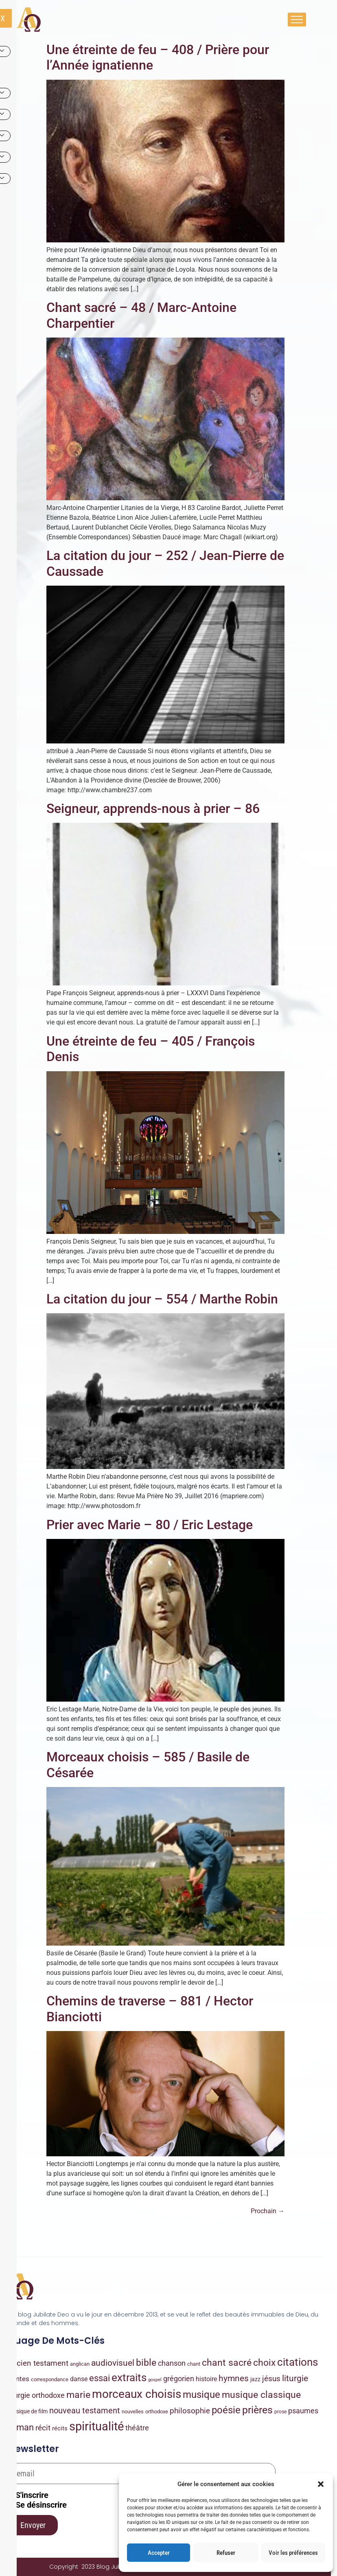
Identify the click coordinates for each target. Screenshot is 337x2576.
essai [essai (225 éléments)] (99, 2378)
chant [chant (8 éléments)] (193, 2364)
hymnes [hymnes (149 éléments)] (234, 2378)
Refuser (226, 2552)
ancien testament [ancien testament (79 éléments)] (38, 2363)
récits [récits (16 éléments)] (60, 2428)
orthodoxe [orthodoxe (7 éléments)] (156, 2411)
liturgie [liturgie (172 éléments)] (295, 2378)
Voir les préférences (293, 2552)
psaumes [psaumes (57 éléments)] (303, 2410)
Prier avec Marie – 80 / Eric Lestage (149, 1524)
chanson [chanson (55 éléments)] (172, 2363)
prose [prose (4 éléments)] (280, 2412)
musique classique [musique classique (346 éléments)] (261, 2394)
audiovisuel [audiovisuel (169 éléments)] (112, 2363)
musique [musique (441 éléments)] (201, 2394)
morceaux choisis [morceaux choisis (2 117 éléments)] (136, 2394)
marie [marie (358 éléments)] (78, 2394)
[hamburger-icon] (297, 19)
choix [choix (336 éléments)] (264, 2362)
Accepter (159, 2552)
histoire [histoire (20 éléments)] (206, 2379)
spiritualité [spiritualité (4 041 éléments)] (96, 2426)
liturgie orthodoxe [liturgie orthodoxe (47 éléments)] (36, 2395)
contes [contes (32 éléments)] (18, 2379)
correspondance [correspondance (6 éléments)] (49, 2379)
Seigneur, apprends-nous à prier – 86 (153, 808)
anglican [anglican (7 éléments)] (80, 2364)
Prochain (267, 2211)
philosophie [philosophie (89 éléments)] (190, 2410)
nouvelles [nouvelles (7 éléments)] (133, 2411)
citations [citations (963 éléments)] (297, 2362)
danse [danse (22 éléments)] (79, 2379)
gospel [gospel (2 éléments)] (155, 2379)
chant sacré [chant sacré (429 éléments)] (227, 2362)
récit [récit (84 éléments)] (42, 2427)
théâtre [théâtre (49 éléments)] (137, 2427)
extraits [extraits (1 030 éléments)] (129, 2377)
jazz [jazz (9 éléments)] (255, 2379)
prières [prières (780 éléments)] (257, 2410)
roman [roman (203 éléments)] (21, 2427)
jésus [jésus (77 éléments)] (271, 2378)
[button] (321, 2484)
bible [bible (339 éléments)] (146, 2362)
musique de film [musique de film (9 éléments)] (28, 2411)
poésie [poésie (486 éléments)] (226, 2410)
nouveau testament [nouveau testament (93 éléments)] (84, 2410)
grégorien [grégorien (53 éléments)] (178, 2378)
